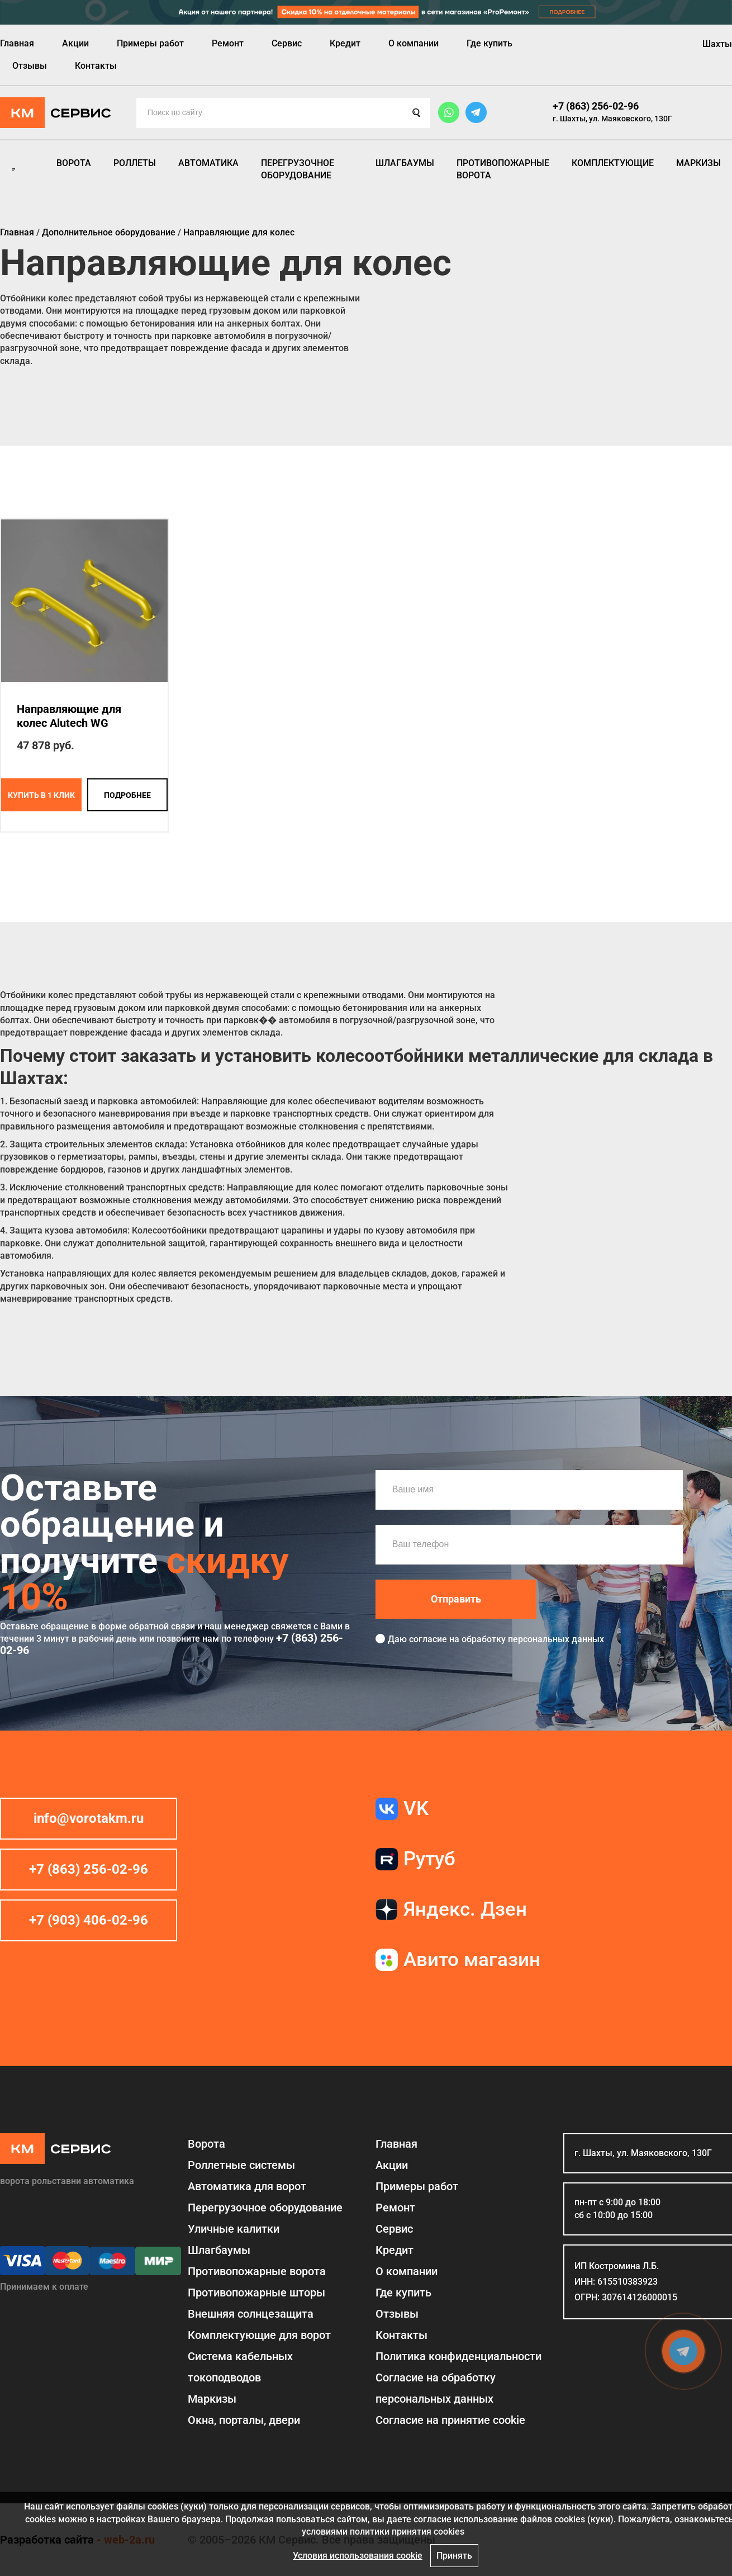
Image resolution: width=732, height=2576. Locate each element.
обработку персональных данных (533, 1639)
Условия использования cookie (357, 2555)
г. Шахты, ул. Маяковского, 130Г (612, 118)
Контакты (96, 65)
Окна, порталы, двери (244, 2420)
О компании (413, 43)
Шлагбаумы (404, 163)
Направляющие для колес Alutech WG (69, 716)
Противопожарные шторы (256, 2292)
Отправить (456, 1599)
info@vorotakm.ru (89, 1818)
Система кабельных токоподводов (240, 2367)
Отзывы (29, 65)
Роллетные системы (241, 2165)
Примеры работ (150, 43)
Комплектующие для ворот (259, 2335)
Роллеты (134, 163)
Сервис (287, 43)
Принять (454, 2555)
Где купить (489, 43)
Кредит (345, 43)
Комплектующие (613, 163)
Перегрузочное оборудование (297, 169)
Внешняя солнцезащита (250, 2313)
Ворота (73, 163)
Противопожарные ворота (503, 169)
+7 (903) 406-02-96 (88, 1920)
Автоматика (208, 163)
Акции (75, 43)
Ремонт (228, 43)
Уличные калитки (233, 2228)
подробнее (127, 795)
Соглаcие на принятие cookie (450, 2420)
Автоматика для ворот (247, 2186)
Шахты (717, 44)
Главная (17, 43)
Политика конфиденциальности (458, 2356)
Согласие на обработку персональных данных (435, 2388)
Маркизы (698, 163)
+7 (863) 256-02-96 (596, 106)
